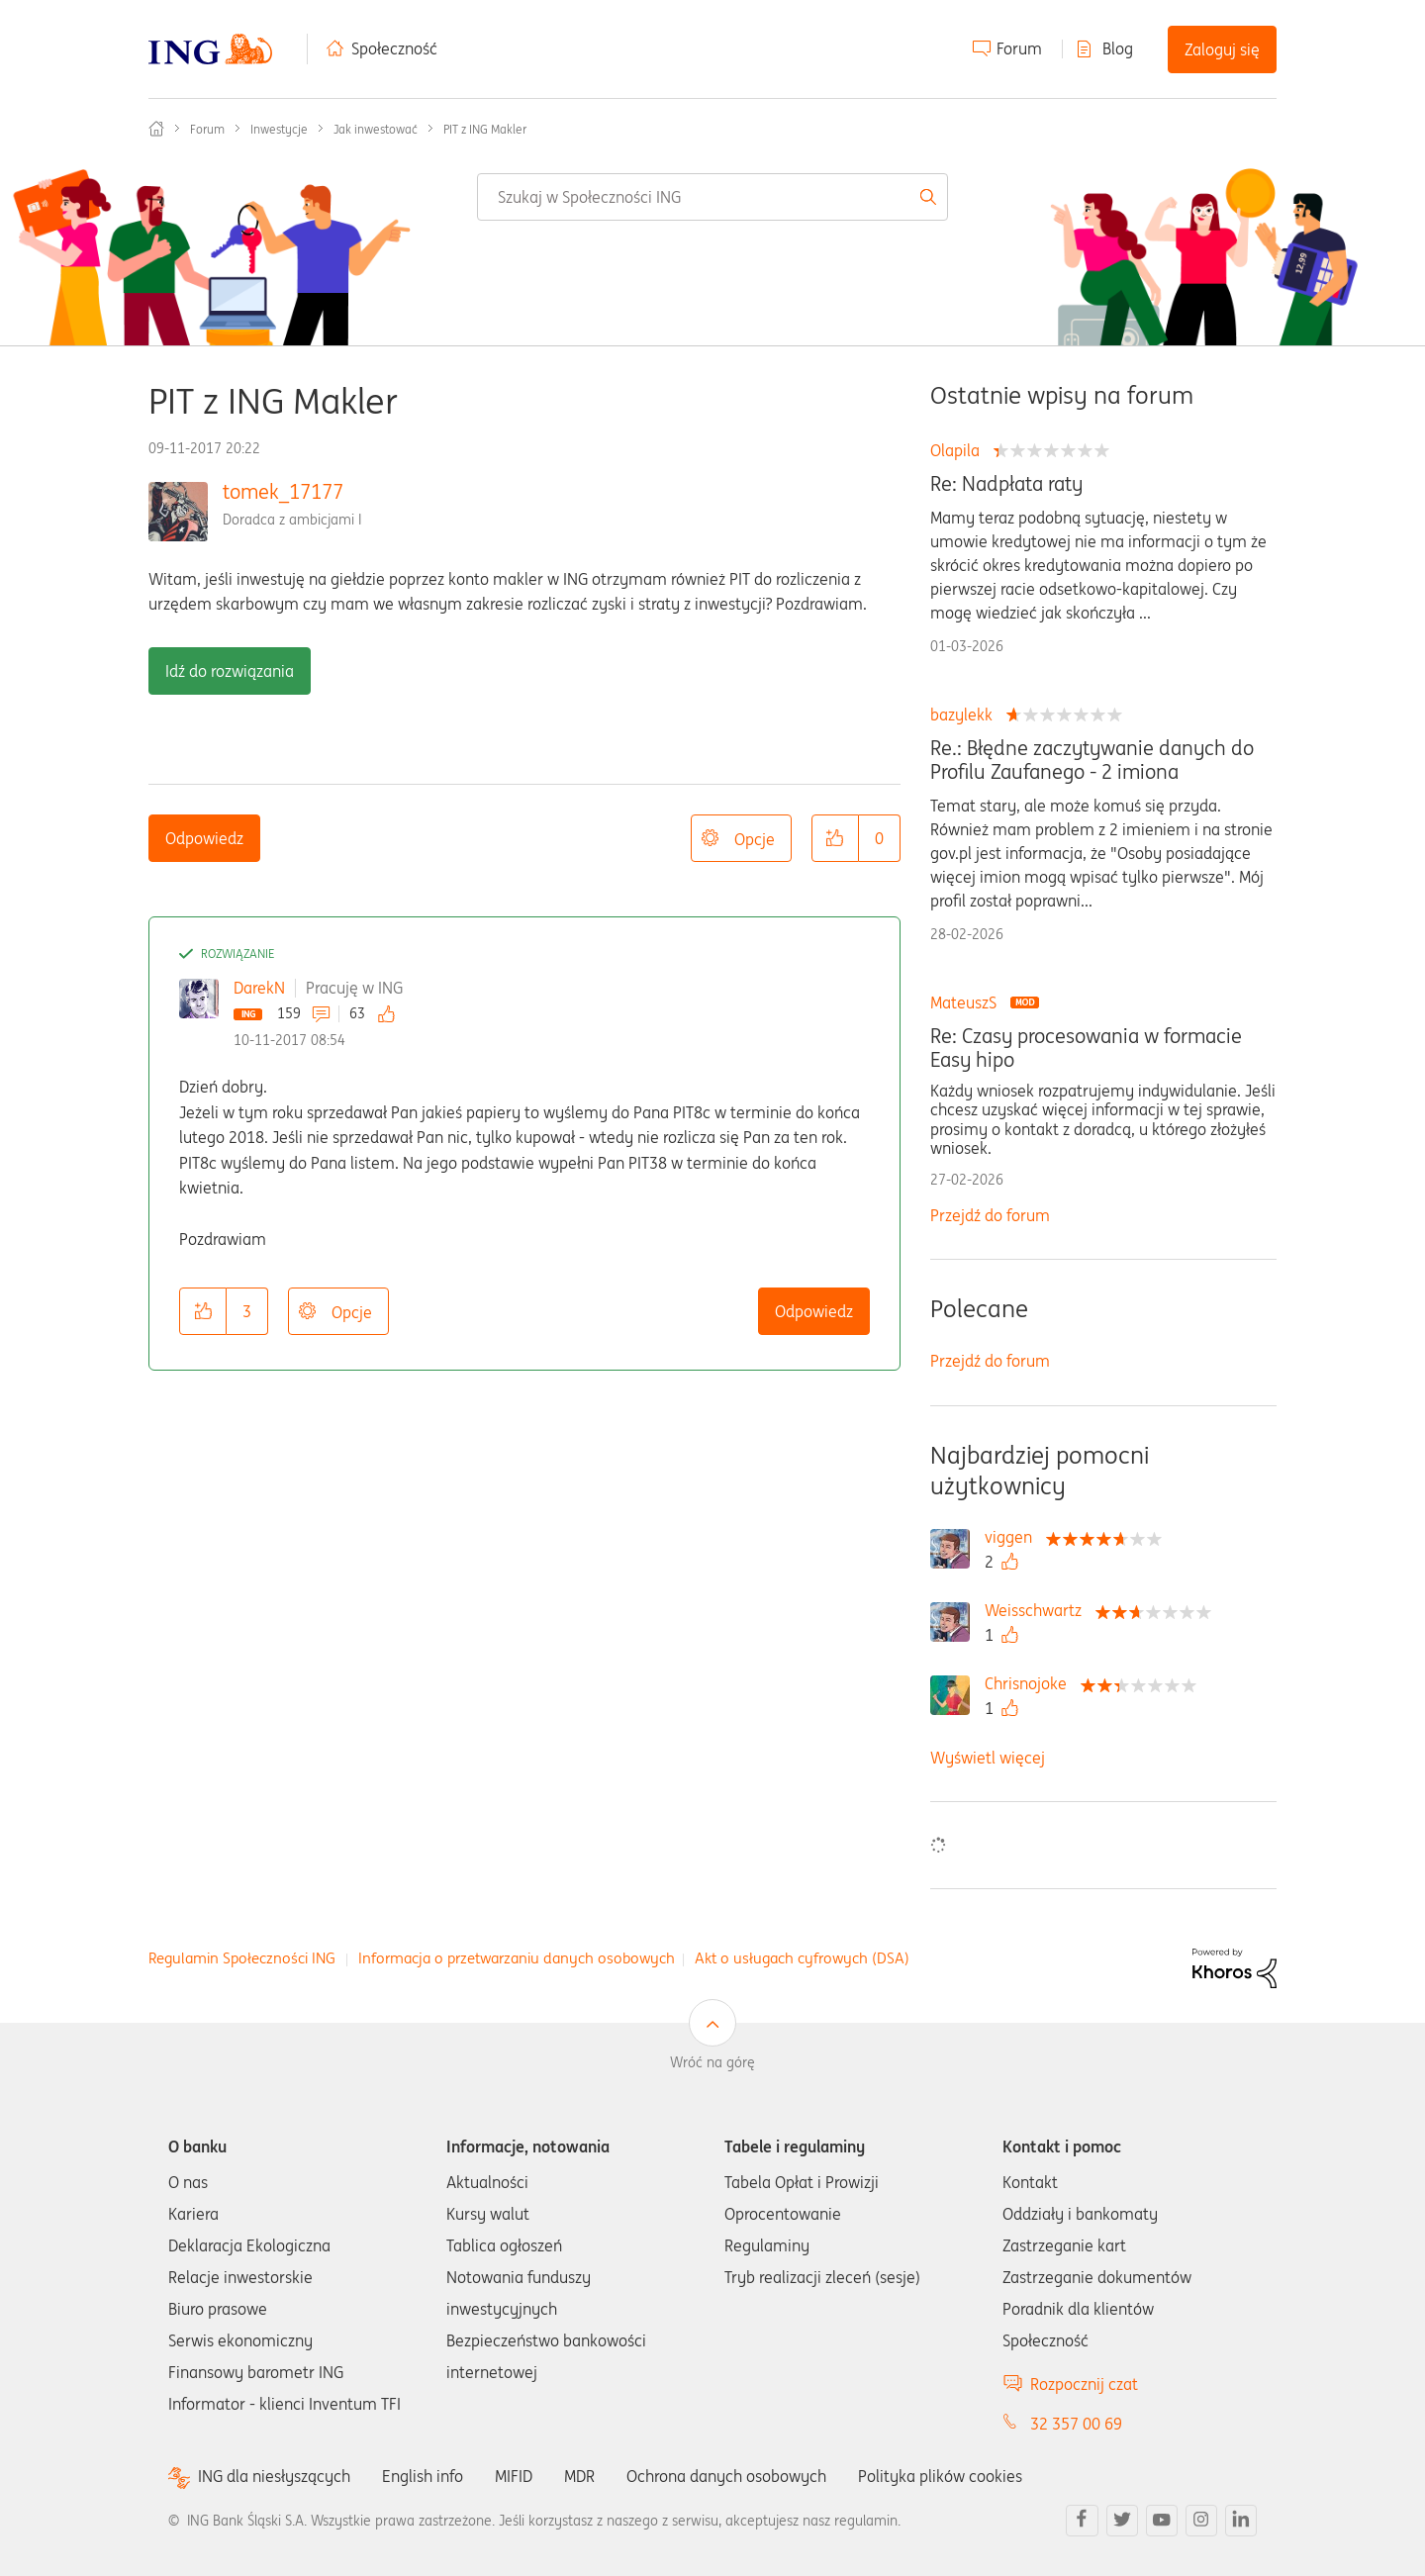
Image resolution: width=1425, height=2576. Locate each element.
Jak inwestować (375, 129)
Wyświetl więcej (987, 1757)
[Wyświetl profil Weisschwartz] (1038, 1610)
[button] (835, 838)
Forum (1019, 48)
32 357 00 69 (1076, 2423)
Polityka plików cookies (940, 2476)
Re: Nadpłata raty (1006, 484)
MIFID (513, 2476)
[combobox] (712, 197)
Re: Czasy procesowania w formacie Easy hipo (1086, 1048)
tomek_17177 (283, 491)
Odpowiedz (204, 838)
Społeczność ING (156, 129)
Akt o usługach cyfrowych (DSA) (802, 1958)
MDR (579, 2476)
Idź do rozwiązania (229, 671)
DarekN (259, 988)
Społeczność (394, 48)
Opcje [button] (754, 839)
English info (422, 2476)
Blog (1117, 48)
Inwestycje (279, 129)
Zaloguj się (1222, 49)
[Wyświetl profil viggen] (1013, 1537)
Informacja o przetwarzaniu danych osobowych (516, 1958)
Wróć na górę (712, 2062)
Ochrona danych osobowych (726, 2476)
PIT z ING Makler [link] (484, 129)
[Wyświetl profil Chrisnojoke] (1031, 1683)
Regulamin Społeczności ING (241, 1958)
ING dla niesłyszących (274, 2476)
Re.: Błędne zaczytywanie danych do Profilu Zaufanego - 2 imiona (1092, 760)
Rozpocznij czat (1084, 2384)
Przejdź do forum (990, 1215)
